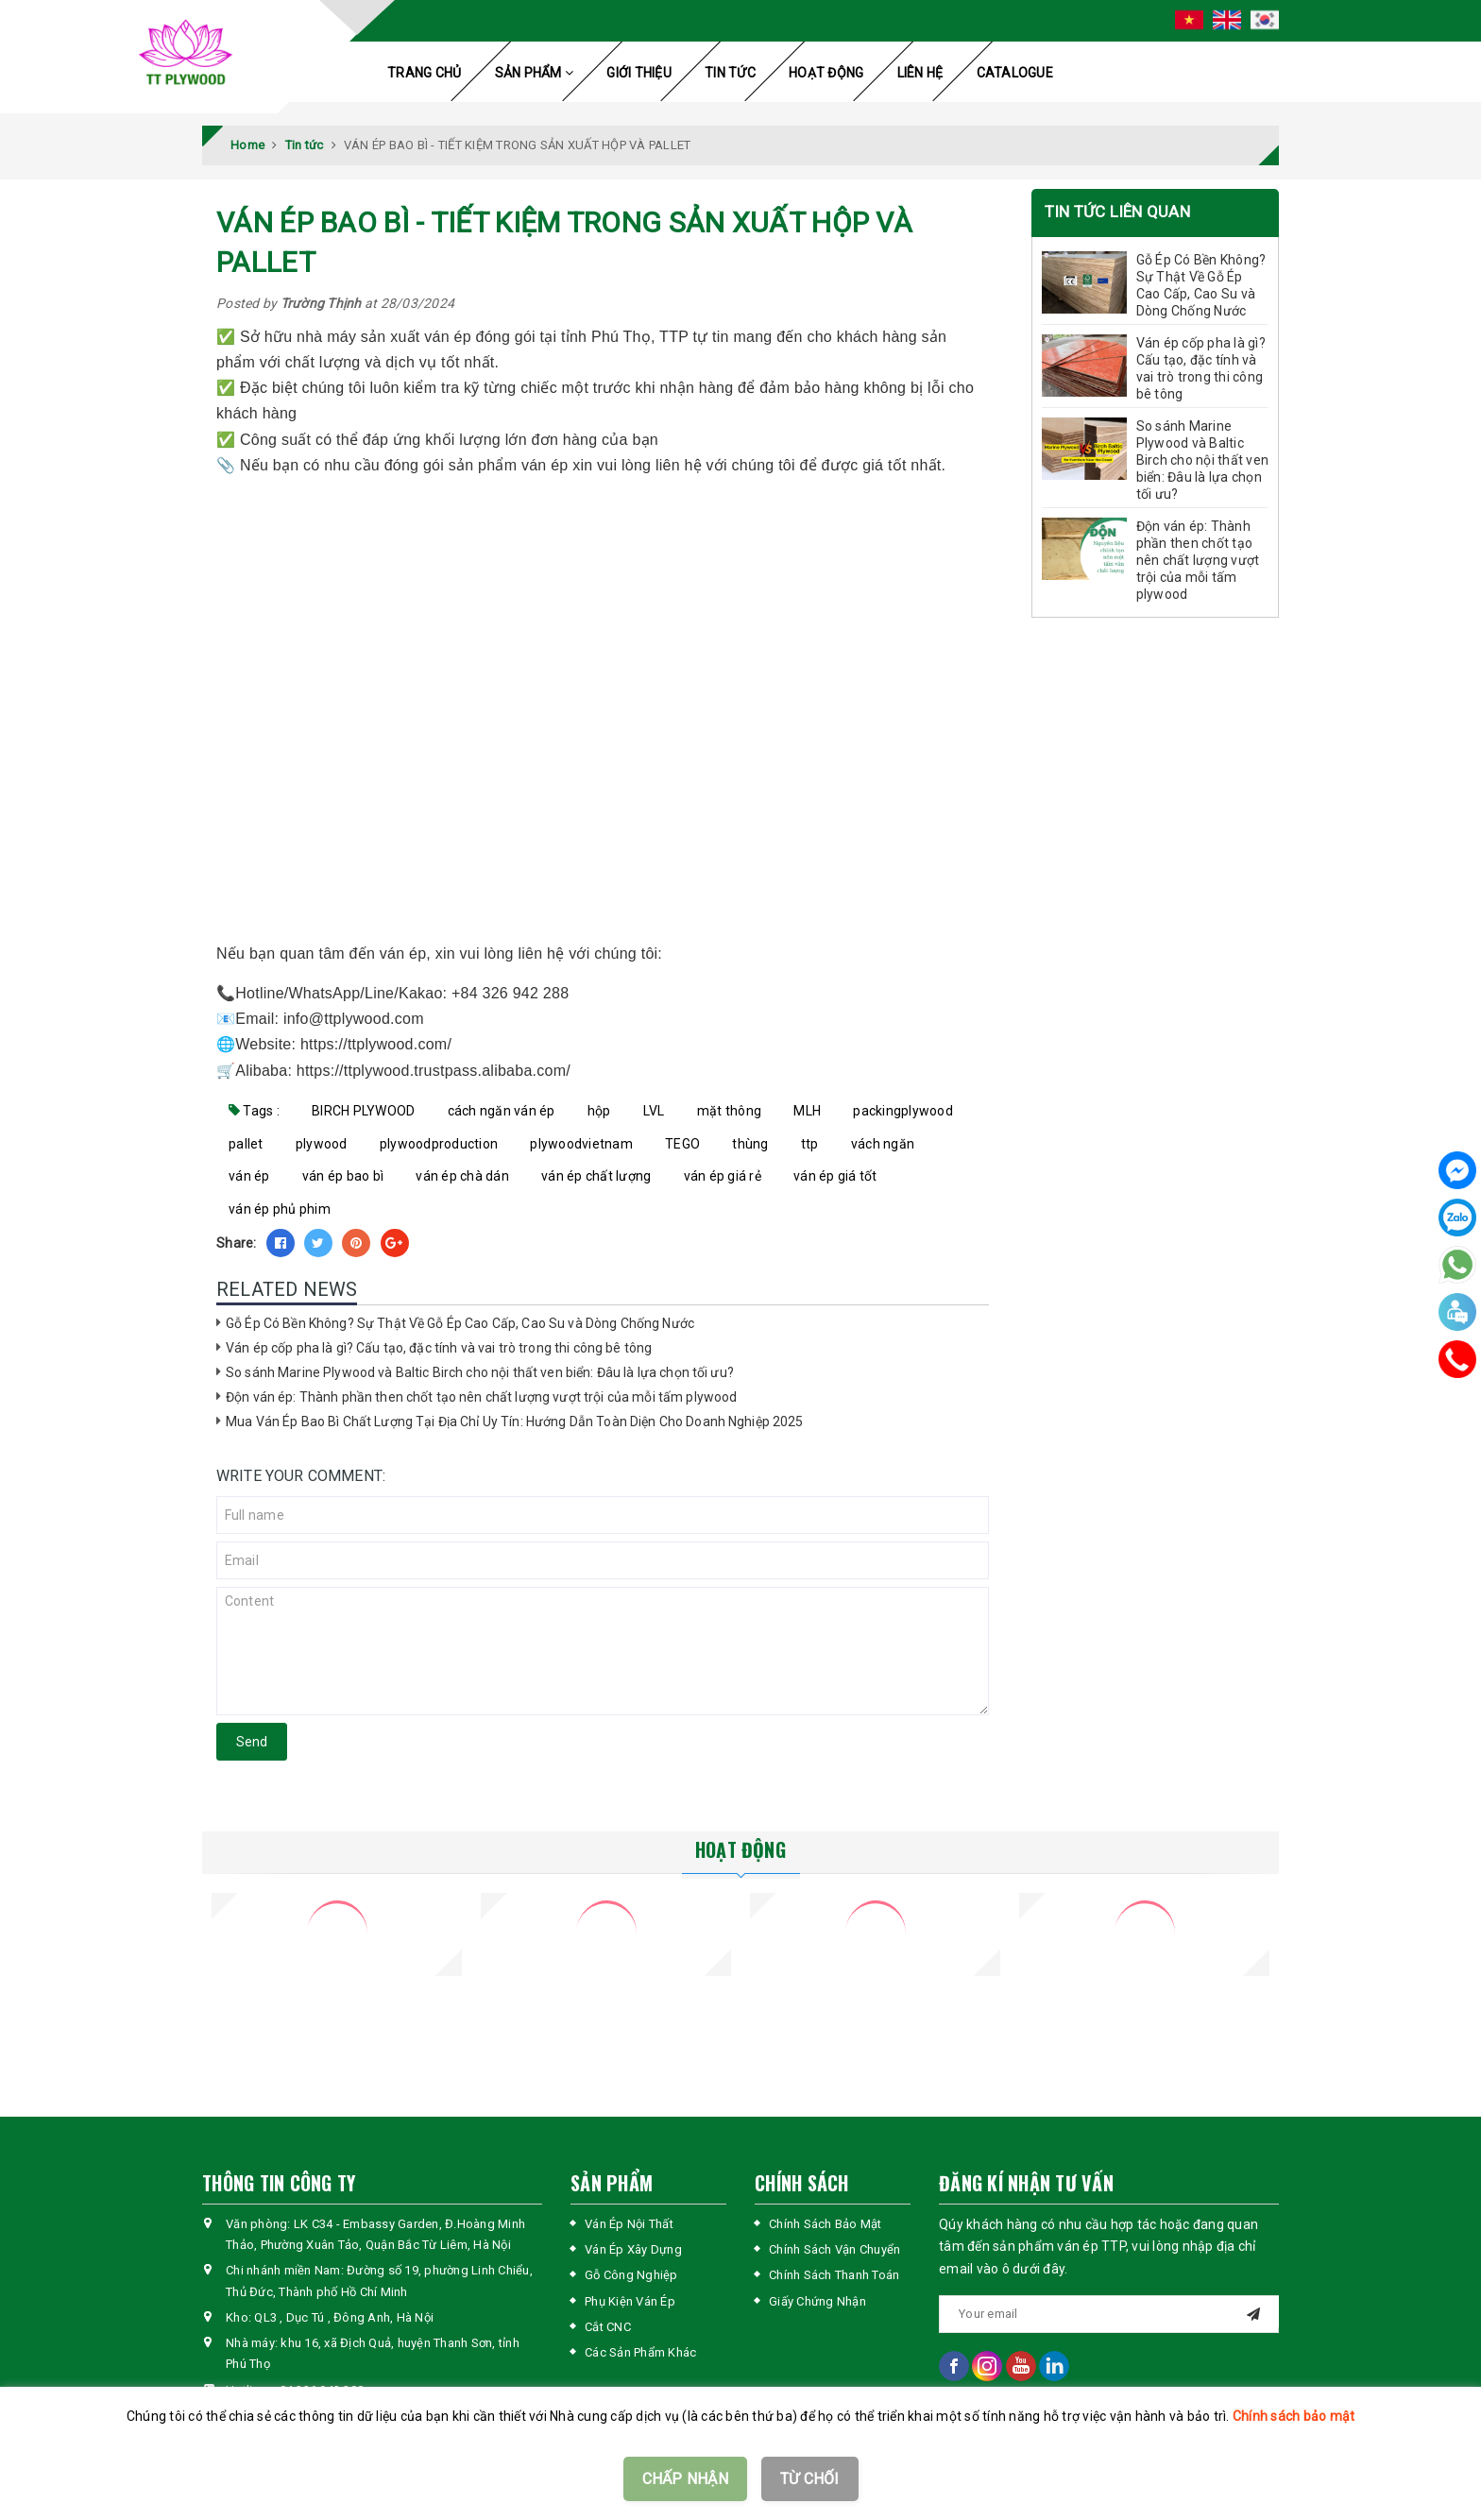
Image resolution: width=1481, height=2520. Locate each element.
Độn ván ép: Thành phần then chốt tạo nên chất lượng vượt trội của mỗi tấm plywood (481, 1397)
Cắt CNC (608, 2327)
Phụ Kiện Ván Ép (630, 2301)
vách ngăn (882, 1143)
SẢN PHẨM (534, 72)
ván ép (249, 1175)
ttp (810, 1143)
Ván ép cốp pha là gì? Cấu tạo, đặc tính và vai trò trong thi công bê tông (439, 1347)
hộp (599, 1110)
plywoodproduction (439, 1143)
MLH (807, 1110)
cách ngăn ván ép (501, 1110)
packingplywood (903, 1110)
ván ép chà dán (462, 1175)
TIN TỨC (730, 72)
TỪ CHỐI (810, 2479)
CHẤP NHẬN (685, 2479)
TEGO (682, 1143)
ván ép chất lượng (596, 1175)
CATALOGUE (1015, 72)
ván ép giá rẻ (722, 1175)
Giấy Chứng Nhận (817, 2301)
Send (251, 1741)
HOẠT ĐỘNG (826, 72)
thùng (750, 1143)
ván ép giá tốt (835, 1175)
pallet (246, 1143)
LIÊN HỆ (920, 72)
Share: (236, 1243)
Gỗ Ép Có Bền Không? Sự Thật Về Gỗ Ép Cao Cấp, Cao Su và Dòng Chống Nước (460, 1323)
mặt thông (729, 1110)
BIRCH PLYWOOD (363, 1110)
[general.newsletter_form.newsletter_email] (1109, 2314)
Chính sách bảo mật (1294, 2416)
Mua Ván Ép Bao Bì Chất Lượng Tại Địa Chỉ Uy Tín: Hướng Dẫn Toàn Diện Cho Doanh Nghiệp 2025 (515, 1421)
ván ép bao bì (342, 1175)
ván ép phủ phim (280, 1209)
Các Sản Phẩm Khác (640, 2352)
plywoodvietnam (581, 1143)
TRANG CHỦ (424, 72)
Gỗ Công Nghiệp (631, 2275)
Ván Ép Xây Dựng (633, 2249)
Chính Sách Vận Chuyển (834, 2249)
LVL (654, 1110)
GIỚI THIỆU (639, 72)
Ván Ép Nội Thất (629, 2224)
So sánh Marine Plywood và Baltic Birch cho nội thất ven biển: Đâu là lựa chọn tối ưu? (480, 1372)
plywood (322, 1143)
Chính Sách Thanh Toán (834, 2275)
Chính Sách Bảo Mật (825, 2224)
